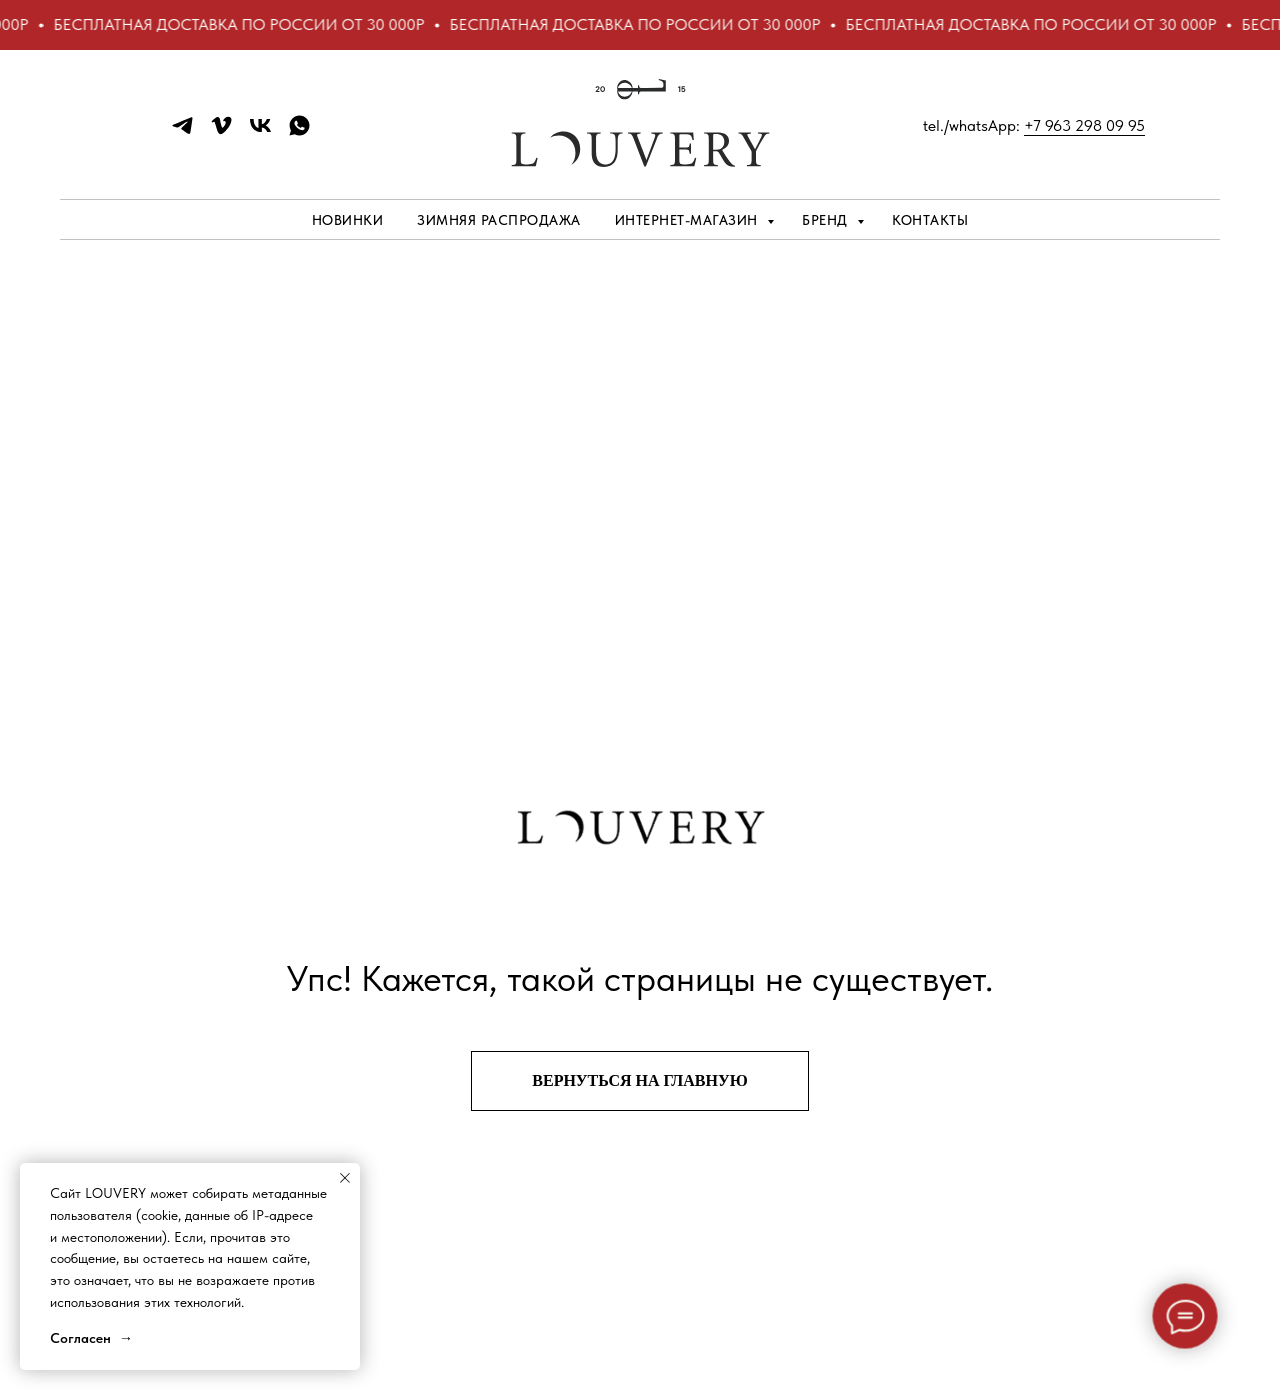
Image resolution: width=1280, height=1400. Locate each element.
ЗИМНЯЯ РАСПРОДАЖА (499, 220)
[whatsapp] (299, 132)
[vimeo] (221, 132)
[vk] (260, 132)
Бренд (827, 220)
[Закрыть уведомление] (345, 1178)
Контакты (930, 220)
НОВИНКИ (348, 220)
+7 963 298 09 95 (1084, 125)
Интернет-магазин (689, 220)
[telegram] (182, 132)
